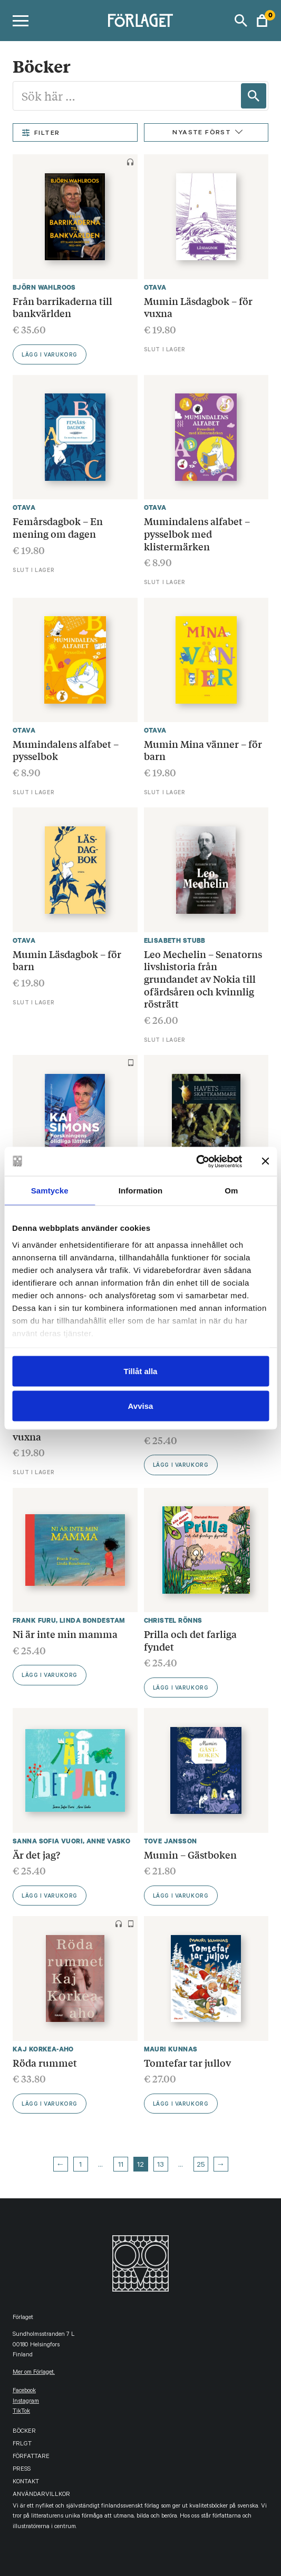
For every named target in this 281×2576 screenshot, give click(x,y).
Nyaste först (201, 133)
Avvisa (140, 1405)
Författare (31, 2457)
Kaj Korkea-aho (43, 2049)
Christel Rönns (173, 1620)
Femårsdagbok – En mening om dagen (58, 527)
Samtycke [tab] (50, 1190)
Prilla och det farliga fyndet (190, 1640)
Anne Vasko (108, 1841)
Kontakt (26, 2482)
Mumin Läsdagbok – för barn (67, 960)
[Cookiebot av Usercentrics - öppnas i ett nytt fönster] (196, 1161)
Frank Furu (34, 1620)
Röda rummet (45, 2062)
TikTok (21, 2412)
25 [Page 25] (201, 2166)
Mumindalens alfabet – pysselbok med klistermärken (197, 533)
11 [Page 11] (120, 2166)
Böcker (24, 2432)
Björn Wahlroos (44, 287)
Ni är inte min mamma (65, 1633)
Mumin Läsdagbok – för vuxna (198, 307)
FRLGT (22, 2444)
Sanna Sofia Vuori (48, 1841)
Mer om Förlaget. (34, 2373)
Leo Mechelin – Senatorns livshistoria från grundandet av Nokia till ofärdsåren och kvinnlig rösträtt (203, 978)
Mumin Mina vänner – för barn (203, 750)
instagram (26, 2402)
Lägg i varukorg (49, 355)
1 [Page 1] (80, 2166)
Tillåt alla (141, 1371)
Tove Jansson (170, 1841)
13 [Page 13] (160, 2166)
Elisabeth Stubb (175, 940)
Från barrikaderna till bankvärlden (62, 307)
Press (22, 2469)
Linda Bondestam (92, 1620)
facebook (24, 2391)
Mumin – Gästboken (190, 1854)
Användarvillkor (41, 2495)
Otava (155, 287)
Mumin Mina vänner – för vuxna (72, 1430)
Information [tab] (141, 1190)
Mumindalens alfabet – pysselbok (66, 750)
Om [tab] (231, 1190)
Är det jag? (36, 1854)
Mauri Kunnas (171, 2049)
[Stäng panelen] (265, 1161)
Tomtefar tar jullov (187, 2062)
